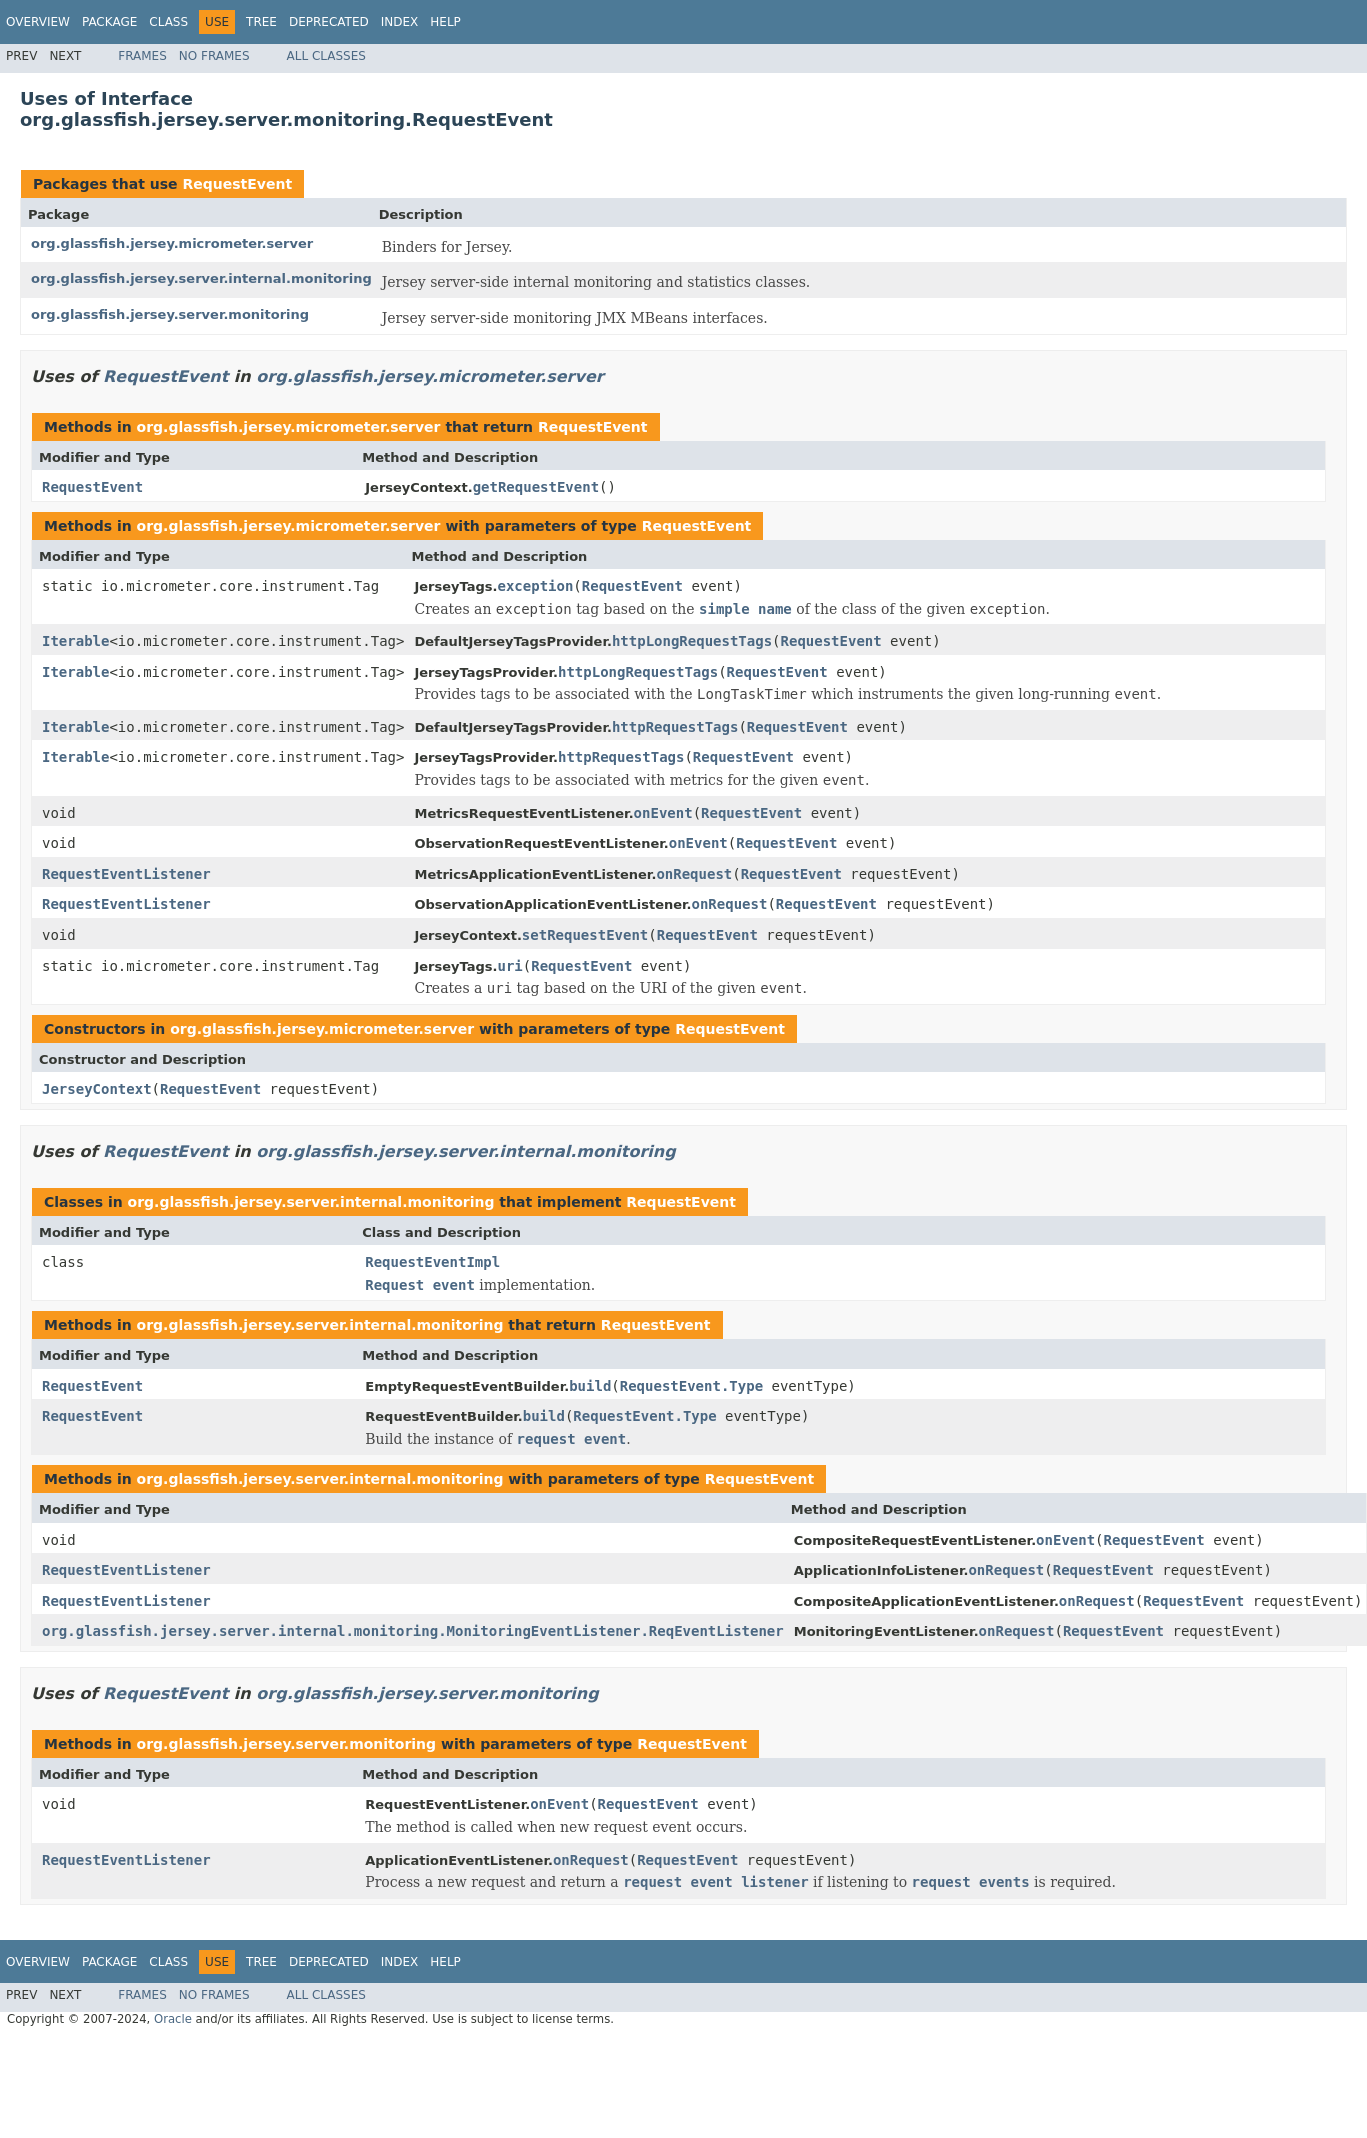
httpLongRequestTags (692, 641)
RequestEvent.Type (691, 1386)
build (590, 1386)
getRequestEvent (536, 487)
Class (168, 22)
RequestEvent (237, 184)
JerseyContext (97, 1089)
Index (400, 22)
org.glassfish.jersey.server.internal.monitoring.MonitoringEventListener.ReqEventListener (413, 1631)
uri (510, 966)
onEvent (663, 813)
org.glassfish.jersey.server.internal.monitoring (201, 278)
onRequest (694, 874)
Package (109, 22)
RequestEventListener (126, 874)
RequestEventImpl (432, 1262)
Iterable (75, 641)
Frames (142, 56)
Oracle (173, 2019)
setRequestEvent (585, 935)
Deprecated (329, 22)
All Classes (326, 56)
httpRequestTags (675, 727)
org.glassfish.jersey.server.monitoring (170, 314)
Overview (38, 22)
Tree (261, 22)
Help (445, 22)
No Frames (214, 56)
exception (536, 586)
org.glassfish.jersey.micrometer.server (172, 243)
